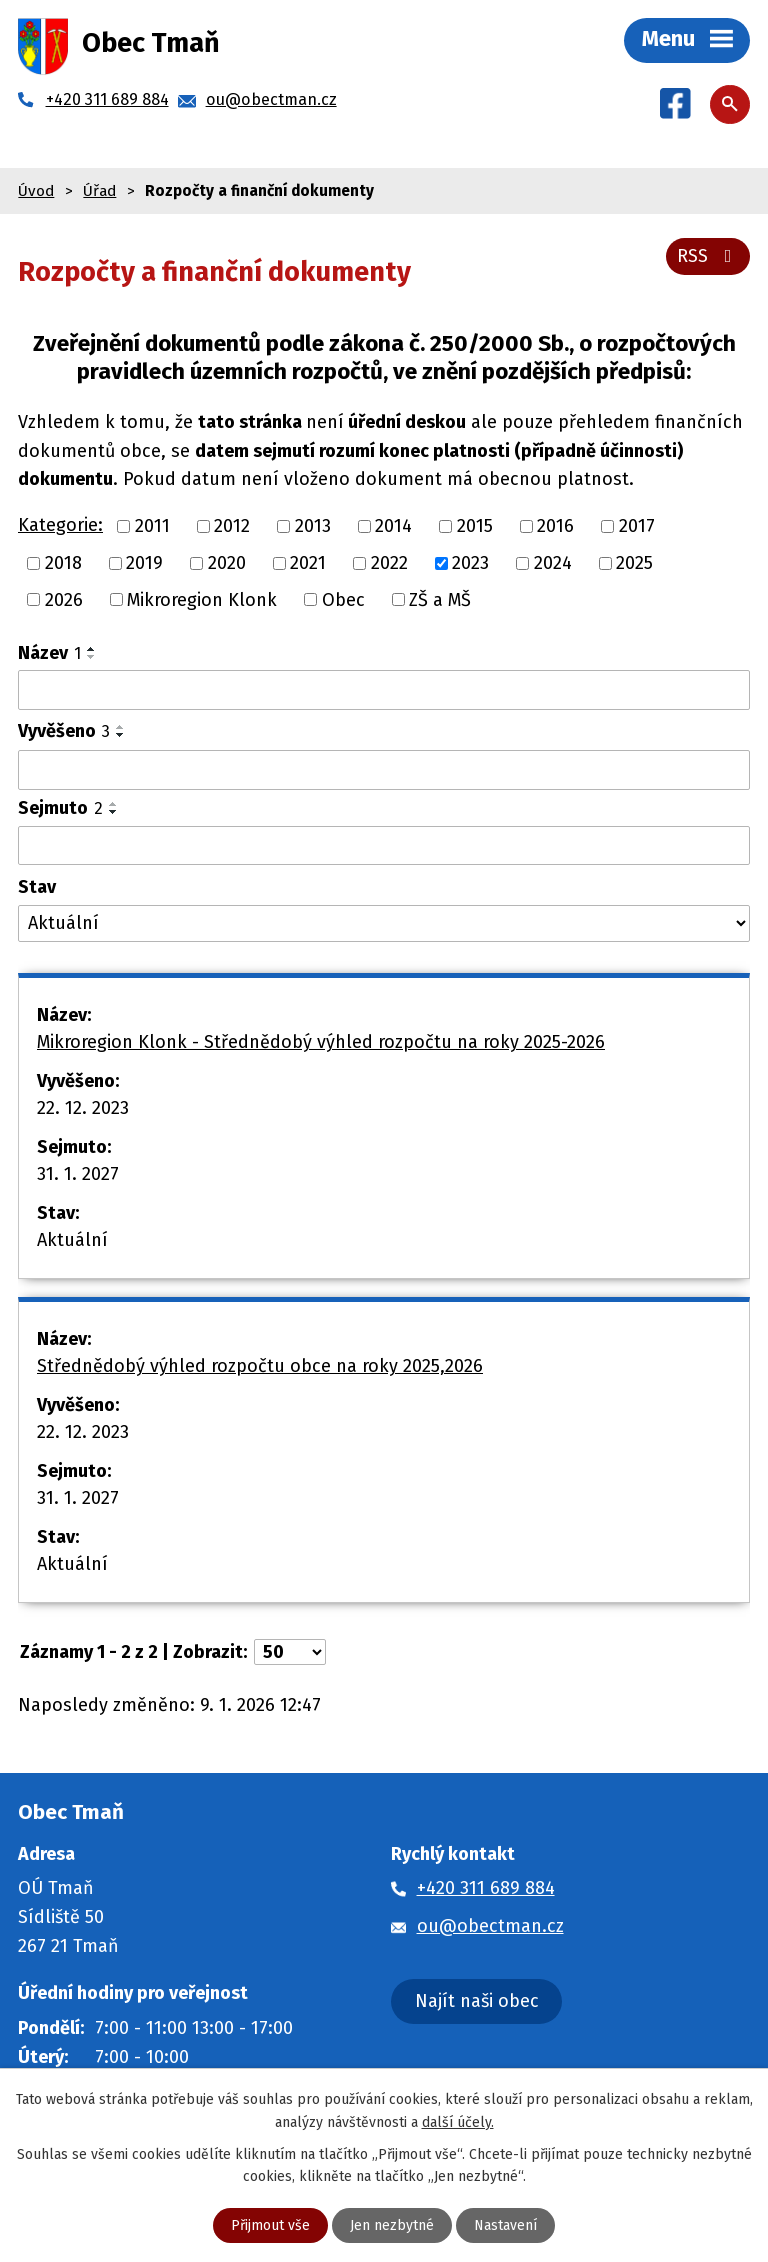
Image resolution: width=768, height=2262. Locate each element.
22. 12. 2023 (83, 1108)
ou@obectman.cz (490, 1926)
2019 (144, 563)
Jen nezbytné (392, 2225)
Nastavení (505, 2225)
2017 (637, 526)
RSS (708, 256)
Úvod (36, 191)
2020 (227, 563)
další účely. (458, 2121)
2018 (63, 563)
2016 (555, 526)
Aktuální (72, 1240)
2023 (470, 563)
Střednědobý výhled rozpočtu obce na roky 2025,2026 (260, 1366)
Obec (343, 599)
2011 (152, 526)
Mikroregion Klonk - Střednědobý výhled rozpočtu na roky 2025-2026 (321, 1042)
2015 (475, 526)
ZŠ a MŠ (440, 599)
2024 (553, 563)
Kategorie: (60, 525)
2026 (64, 599)
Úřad (99, 191)
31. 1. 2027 (78, 1174)
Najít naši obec (477, 2001)
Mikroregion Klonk (202, 599)
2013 (313, 526)
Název (49, 653)
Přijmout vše (270, 2225)
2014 (393, 526)
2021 (308, 563)
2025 (634, 563)
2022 (389, 563)
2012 (232, 526)
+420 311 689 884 (486, 1888)
